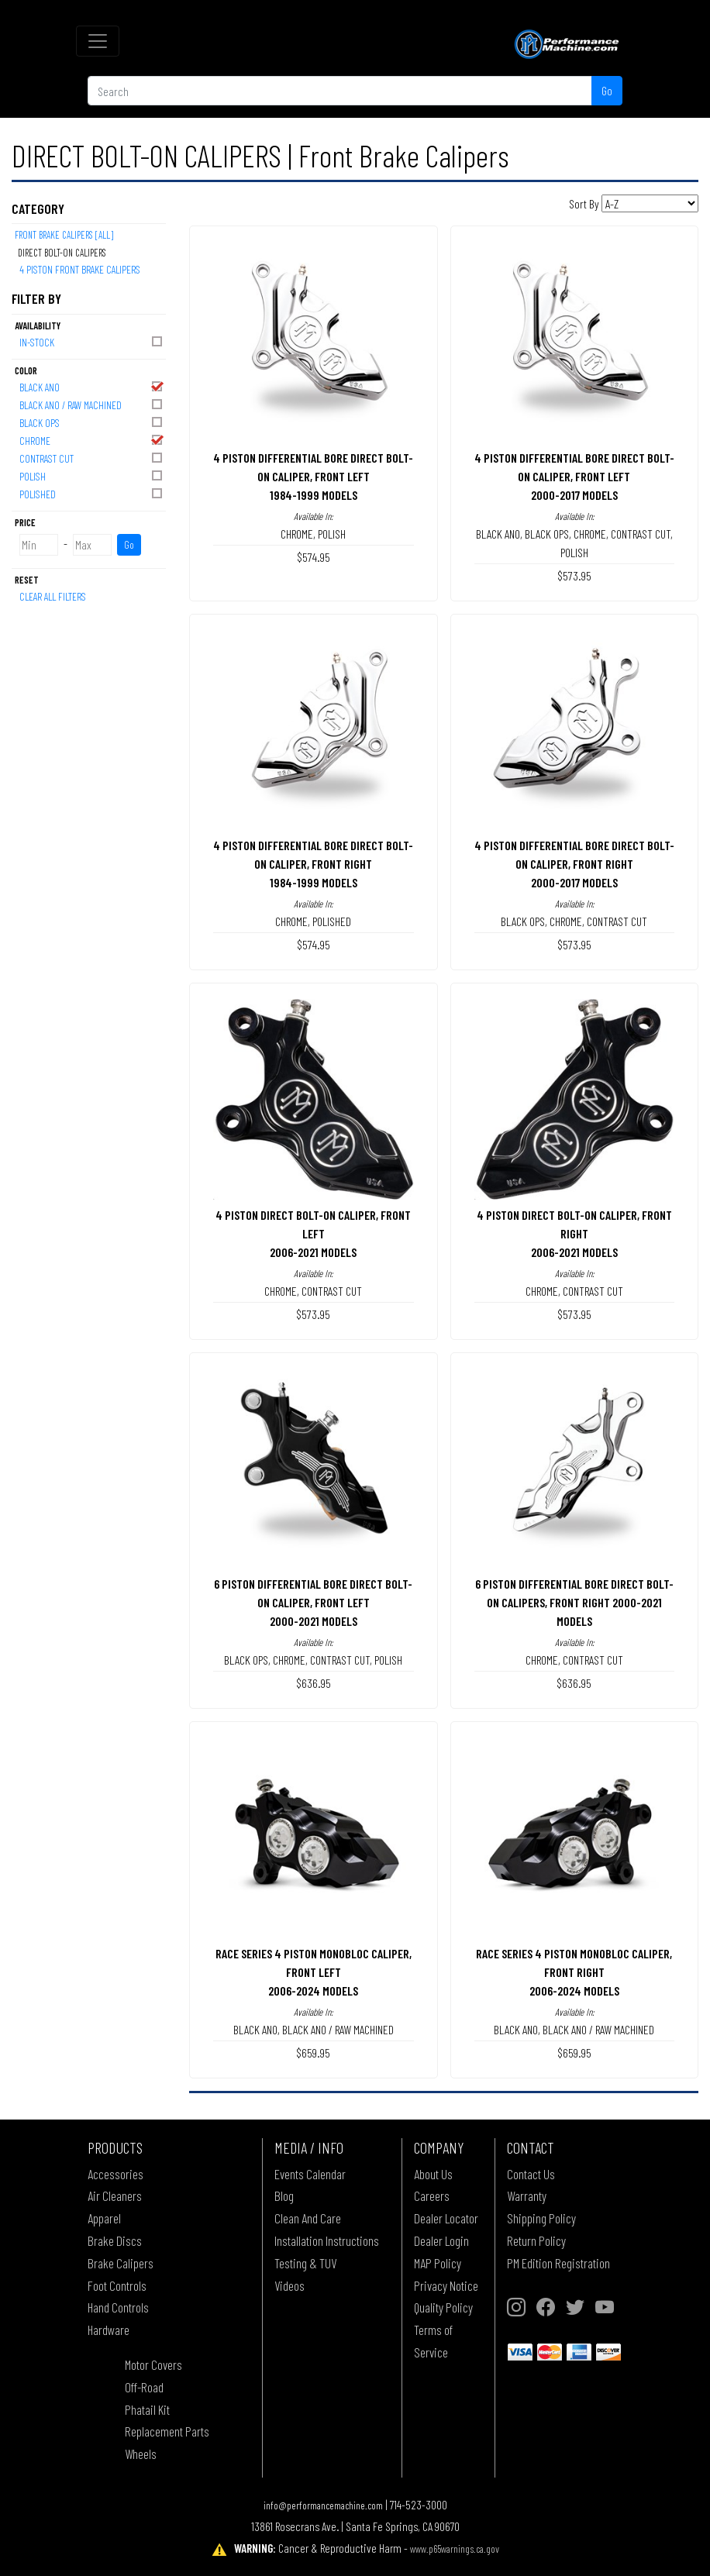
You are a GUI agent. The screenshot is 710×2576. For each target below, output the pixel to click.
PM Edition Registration (558, 2263)
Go (606, 90)
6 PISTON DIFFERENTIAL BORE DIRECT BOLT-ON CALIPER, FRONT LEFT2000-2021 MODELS (313, 1602)
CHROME (91, 439)
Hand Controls (118, 2307)
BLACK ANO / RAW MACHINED (91, 404)
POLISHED (91, 493)
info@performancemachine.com (323, 2505)
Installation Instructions (326, 2240)
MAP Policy (437, 2263)
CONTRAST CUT (91, 457)
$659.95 (313, 2052)
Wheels (141, 2453)
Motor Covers (153, 2364)
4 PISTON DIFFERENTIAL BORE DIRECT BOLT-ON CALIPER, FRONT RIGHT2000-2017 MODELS (574, 864)
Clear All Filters (52, 596)
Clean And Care (307, 2218)
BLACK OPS (91, 422)
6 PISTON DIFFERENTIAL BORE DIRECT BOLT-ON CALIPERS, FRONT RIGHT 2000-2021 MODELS (574, 1602)
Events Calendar (310, 2174)
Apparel (104, 2218)
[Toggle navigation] (97, 41)
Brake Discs (115, 2240)
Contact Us (531, 2174)
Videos (289, 2285)
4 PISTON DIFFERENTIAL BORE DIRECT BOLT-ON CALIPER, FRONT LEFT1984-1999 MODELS (313, 476)
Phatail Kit (147, 2409)
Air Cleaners (115, 2195)
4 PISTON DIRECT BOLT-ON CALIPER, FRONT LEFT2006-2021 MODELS (313, 1233)
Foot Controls (117, 2285)
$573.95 (574, 575)
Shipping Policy (541, 2218)
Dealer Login (441, 2240)
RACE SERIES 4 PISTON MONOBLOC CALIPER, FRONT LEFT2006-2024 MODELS (313, 1972)
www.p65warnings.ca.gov (454, 2548)
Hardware (108, 2329)
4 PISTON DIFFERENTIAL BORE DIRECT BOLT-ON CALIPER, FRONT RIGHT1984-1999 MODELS (313, 864)
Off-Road (144, 2387)
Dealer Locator (446, 2218)
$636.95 (313, 1682)
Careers (432, 2195)
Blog (284, 2195)
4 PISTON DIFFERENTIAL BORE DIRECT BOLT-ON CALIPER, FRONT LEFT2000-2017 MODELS (574, 476)
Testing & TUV (305, 2263)
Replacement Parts (167, 2431)
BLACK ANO (91, 386)
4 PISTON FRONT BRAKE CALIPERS (79, 269)
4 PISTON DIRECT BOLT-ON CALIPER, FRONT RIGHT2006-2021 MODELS (574, 1233)
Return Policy (536, 2240)
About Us (433, 2174)
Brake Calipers (120, 2263)
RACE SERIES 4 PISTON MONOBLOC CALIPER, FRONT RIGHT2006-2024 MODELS (574, 1972)
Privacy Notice (446, 2285)
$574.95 (313, 556)
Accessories (115, 2174)
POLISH (91, 475)
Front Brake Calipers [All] (64, 235)
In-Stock (91, 341)
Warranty (526, 2195)
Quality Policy (443, 2307)
